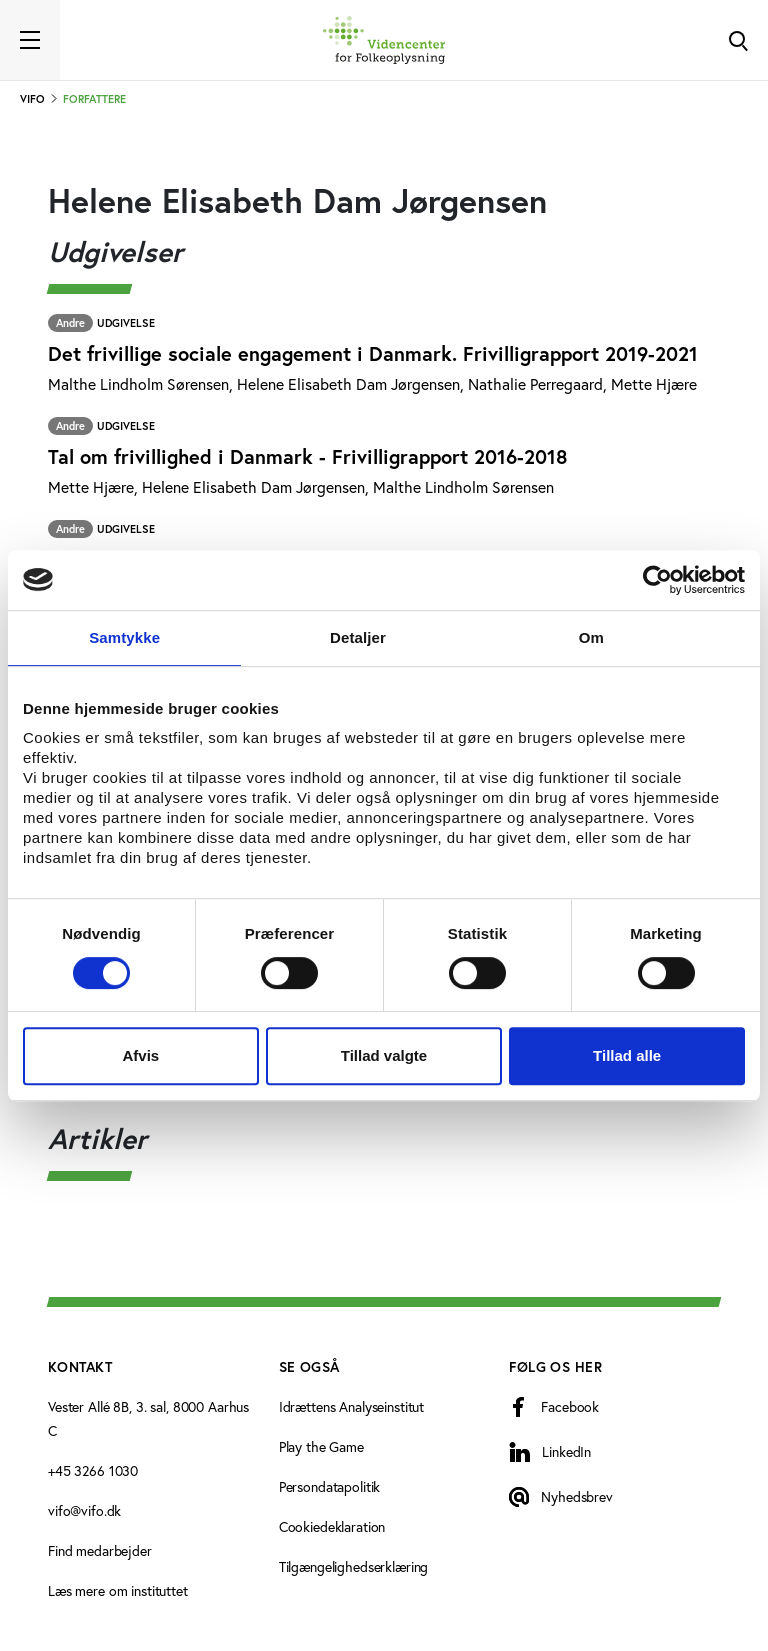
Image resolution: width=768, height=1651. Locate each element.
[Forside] (384, 40)
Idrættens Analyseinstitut (352, 1406)
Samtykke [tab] (124, 637)
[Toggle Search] (738, 40)
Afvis (140, 1055)
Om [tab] (591, 637)
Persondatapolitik (330, 1486)
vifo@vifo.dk (84, 1510)
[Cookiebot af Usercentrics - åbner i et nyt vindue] (657, 580)
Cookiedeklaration (332, 1526)
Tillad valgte (384, 1055)
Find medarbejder (100, 1550)
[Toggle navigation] (30, 40)
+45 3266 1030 (93, 1470)
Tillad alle (627, 1055)
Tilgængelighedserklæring (354, 1566)
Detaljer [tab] (358, 637)
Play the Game (321, 1446)
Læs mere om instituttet (118, 1590)
